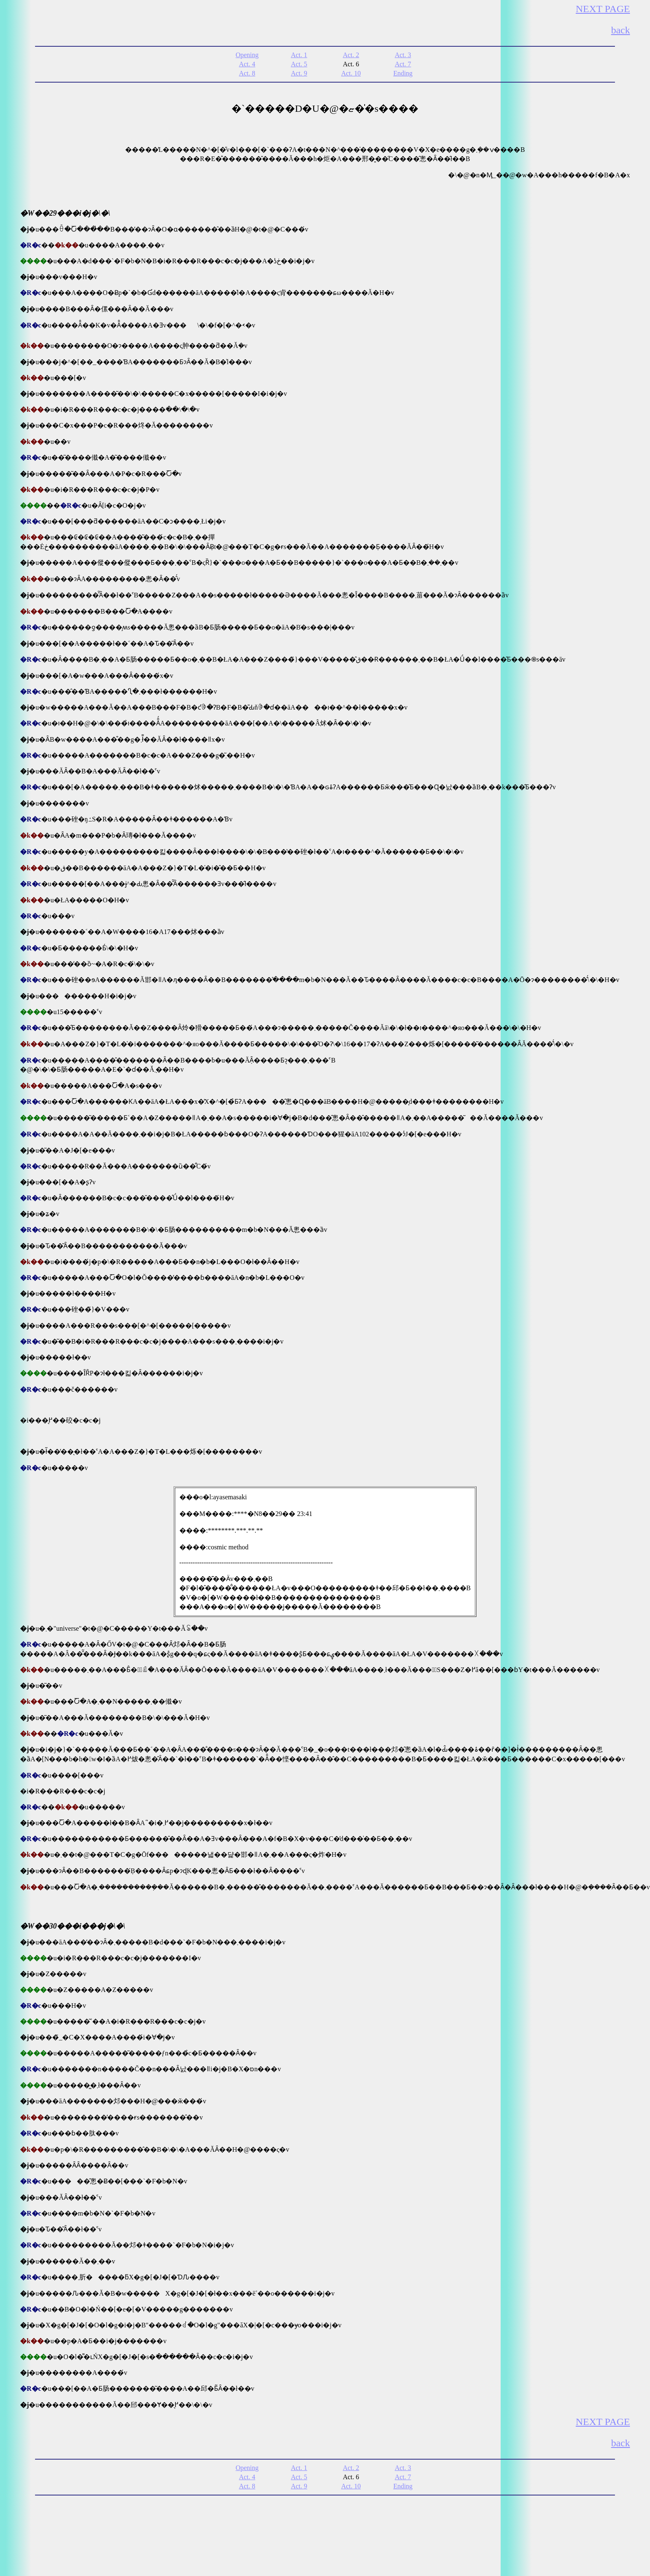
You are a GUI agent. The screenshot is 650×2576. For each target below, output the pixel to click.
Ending (403, 73)
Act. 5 (299, 64)
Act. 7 (403, 64)
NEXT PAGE (603, 8)
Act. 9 (299, 73)
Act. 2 (351, 54)
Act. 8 (247, 73)
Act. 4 (247, 64)
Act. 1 (299, 54)
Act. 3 (403, 54)
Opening (247, 54)
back (620, 30)
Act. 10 (351, 73)
